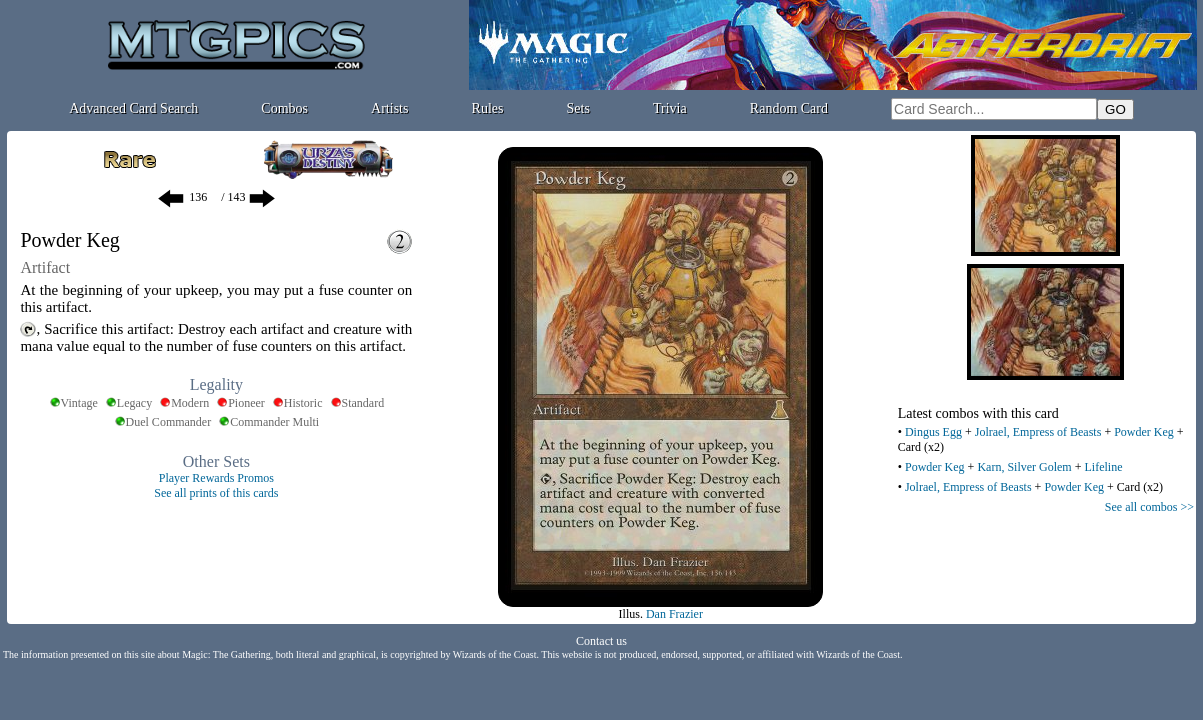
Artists (389, 108)
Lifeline (1103, 467)
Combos (284, 108)
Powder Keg (1144, 432)
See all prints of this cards (216, 493)
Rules (488, 108)
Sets (578, 108)
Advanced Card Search (133, 108)
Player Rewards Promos (216, 478)
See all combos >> (1149, 507)
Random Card (789, 108)
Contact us (601, 641)
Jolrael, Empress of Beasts (1038, 432)
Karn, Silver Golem (1024, 467)
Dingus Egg (933, 432)
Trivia (670, 108)
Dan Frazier (674, 614)
